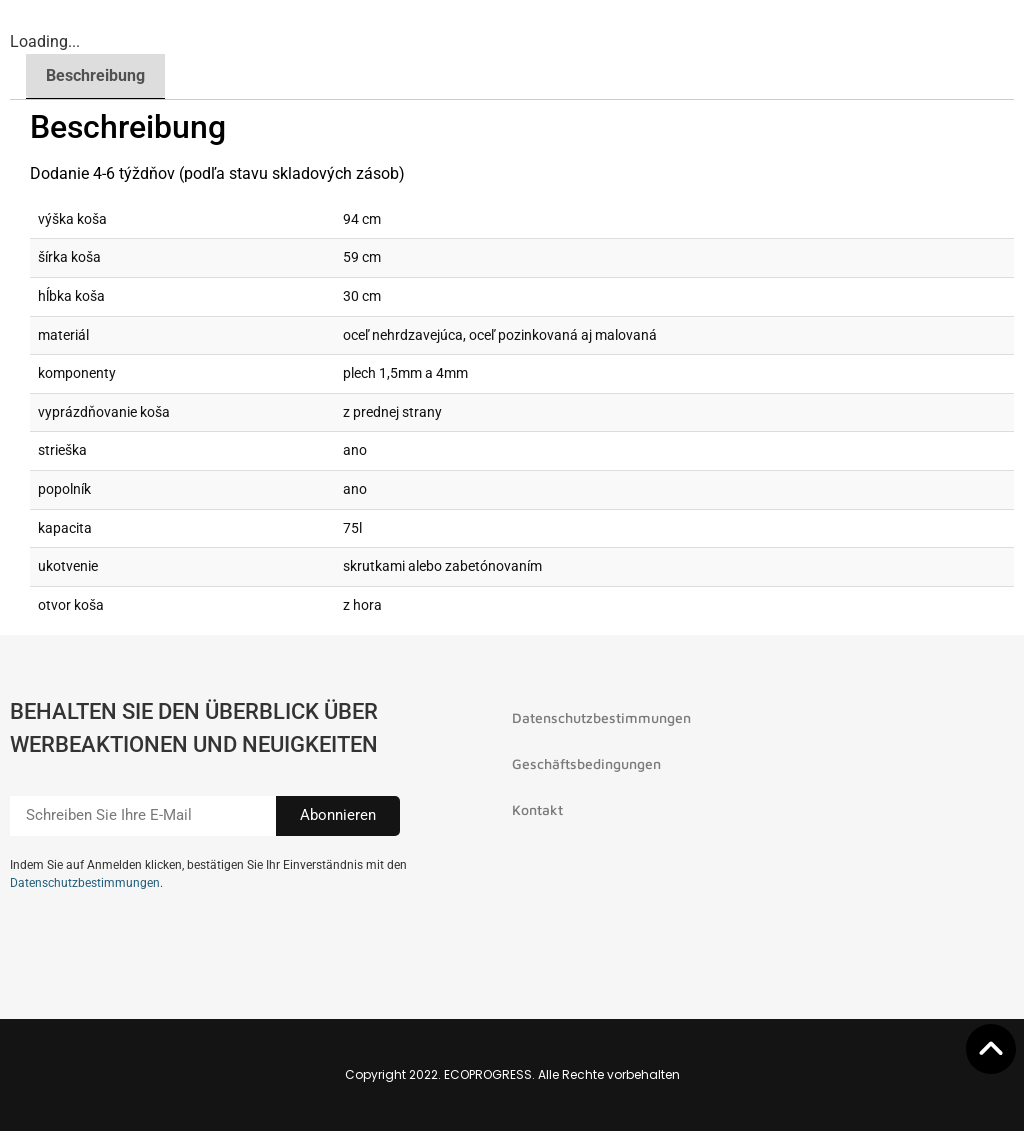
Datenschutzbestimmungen (85, 883)
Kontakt (537, 809)
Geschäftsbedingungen (586, 763)
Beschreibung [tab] (95, 75)
